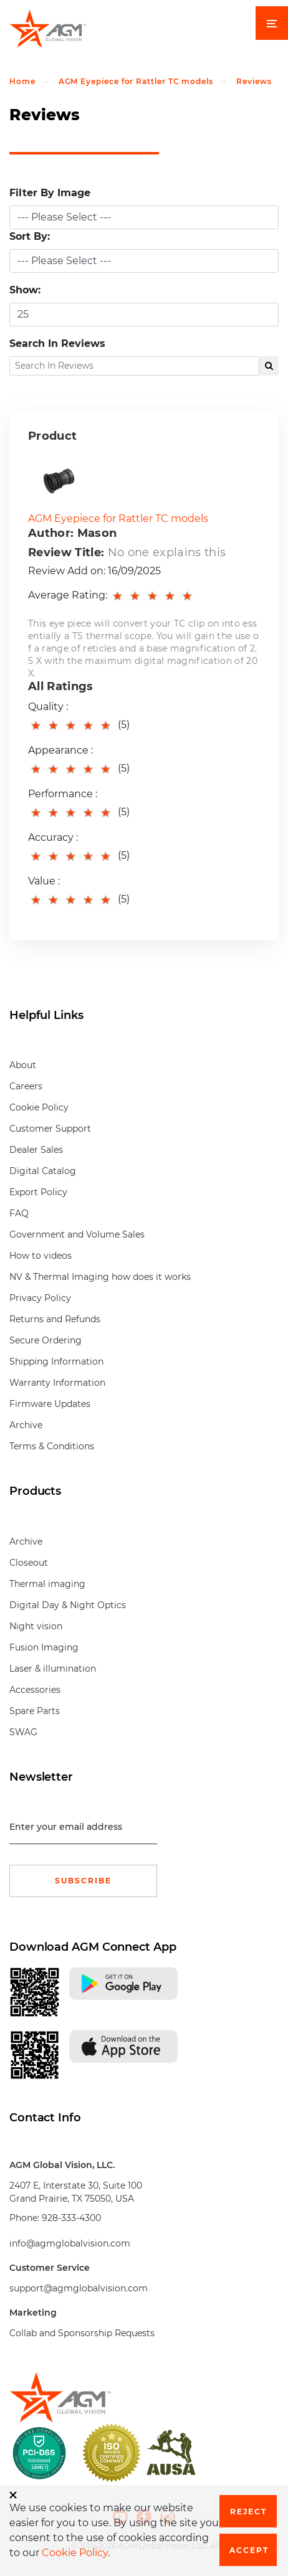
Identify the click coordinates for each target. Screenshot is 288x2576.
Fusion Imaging (44, 1647)
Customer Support (50, 1128)
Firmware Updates (49, 1403)
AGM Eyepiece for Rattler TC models (136, 81)
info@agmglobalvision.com (69, 2243)
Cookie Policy (39, 1107)
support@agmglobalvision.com (78, 2288)
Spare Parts (34, 1711)
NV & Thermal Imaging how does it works (100, 1276)
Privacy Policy (40, 1298)
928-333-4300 (71, 2217)
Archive (25, 1425)
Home (22, 81)
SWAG (23, 1732)
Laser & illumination (52, 1668)
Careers (25, 1086)
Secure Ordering (45, 1340)
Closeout (28, 1562)
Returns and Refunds (54, 1319)
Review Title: (66, 552)
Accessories (34, 1689)
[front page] (144, 2397)
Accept (249, 2550)
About (22, 1065)
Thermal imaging (47, 1583)
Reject (248, 2511)
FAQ (19, 1213)
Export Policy (38, 1192)
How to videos (40, 1255)
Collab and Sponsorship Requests (82, 2333)
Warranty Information (57, 1382)
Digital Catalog (42, 1171)
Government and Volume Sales (77, 1234)
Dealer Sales (36, 1149)
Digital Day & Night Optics (67, 1605)
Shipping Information (56, 1361)
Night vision (35, 1626)
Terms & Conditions (51, 1446)
